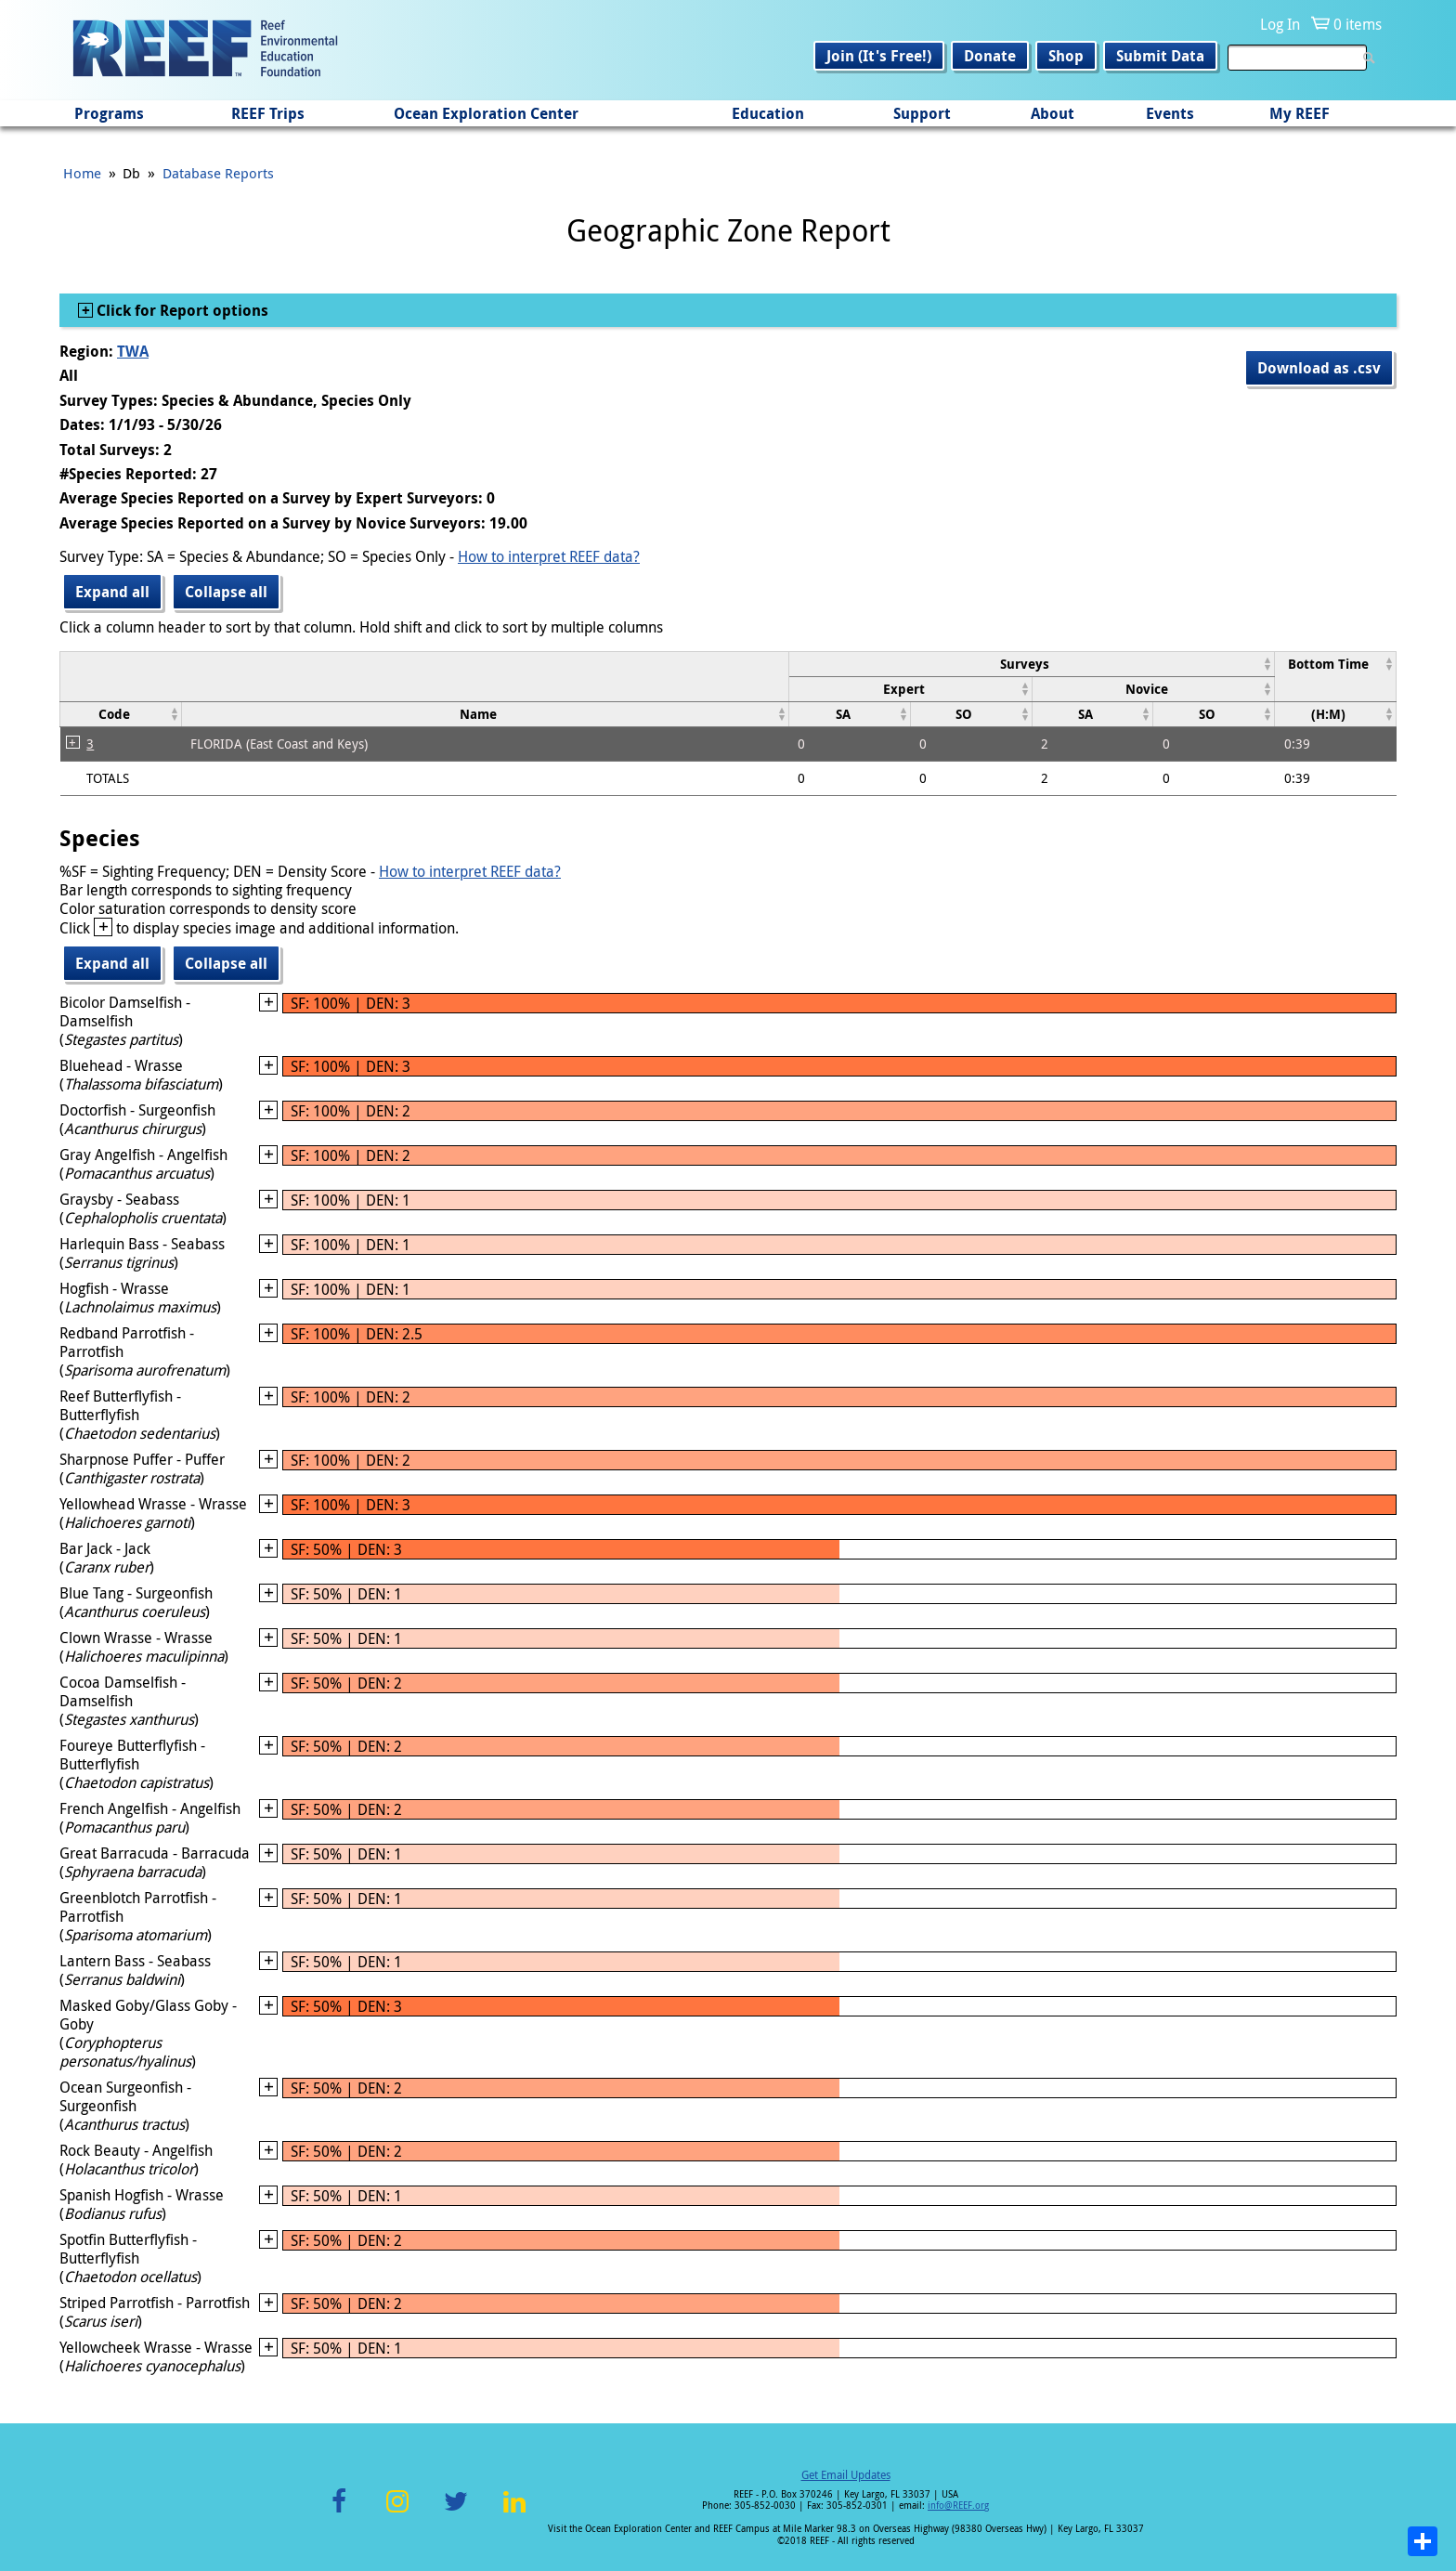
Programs (109, 113)
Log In (1280, 24)
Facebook (339, 2512)
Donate (990, 56)
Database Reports (218, 172)
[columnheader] (1031, 663)
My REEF (1299, 113)
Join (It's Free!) (878, 56)
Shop (1066, 56)
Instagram (397, 2512)
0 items (1357, 24)
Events (1170, 113)
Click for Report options (180, 310)
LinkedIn (514, 2512)
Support (922, 113)
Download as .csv (1319, 368)
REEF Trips (268, 113)
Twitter (456, 2512)
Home (82, 172)
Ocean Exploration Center (486, 113)
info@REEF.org (958, 2505)
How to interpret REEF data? (549, 556)
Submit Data (1160, 56)
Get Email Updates (845, 2474)
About (1052, 113)
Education (768, 113)
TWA (133, 351)
